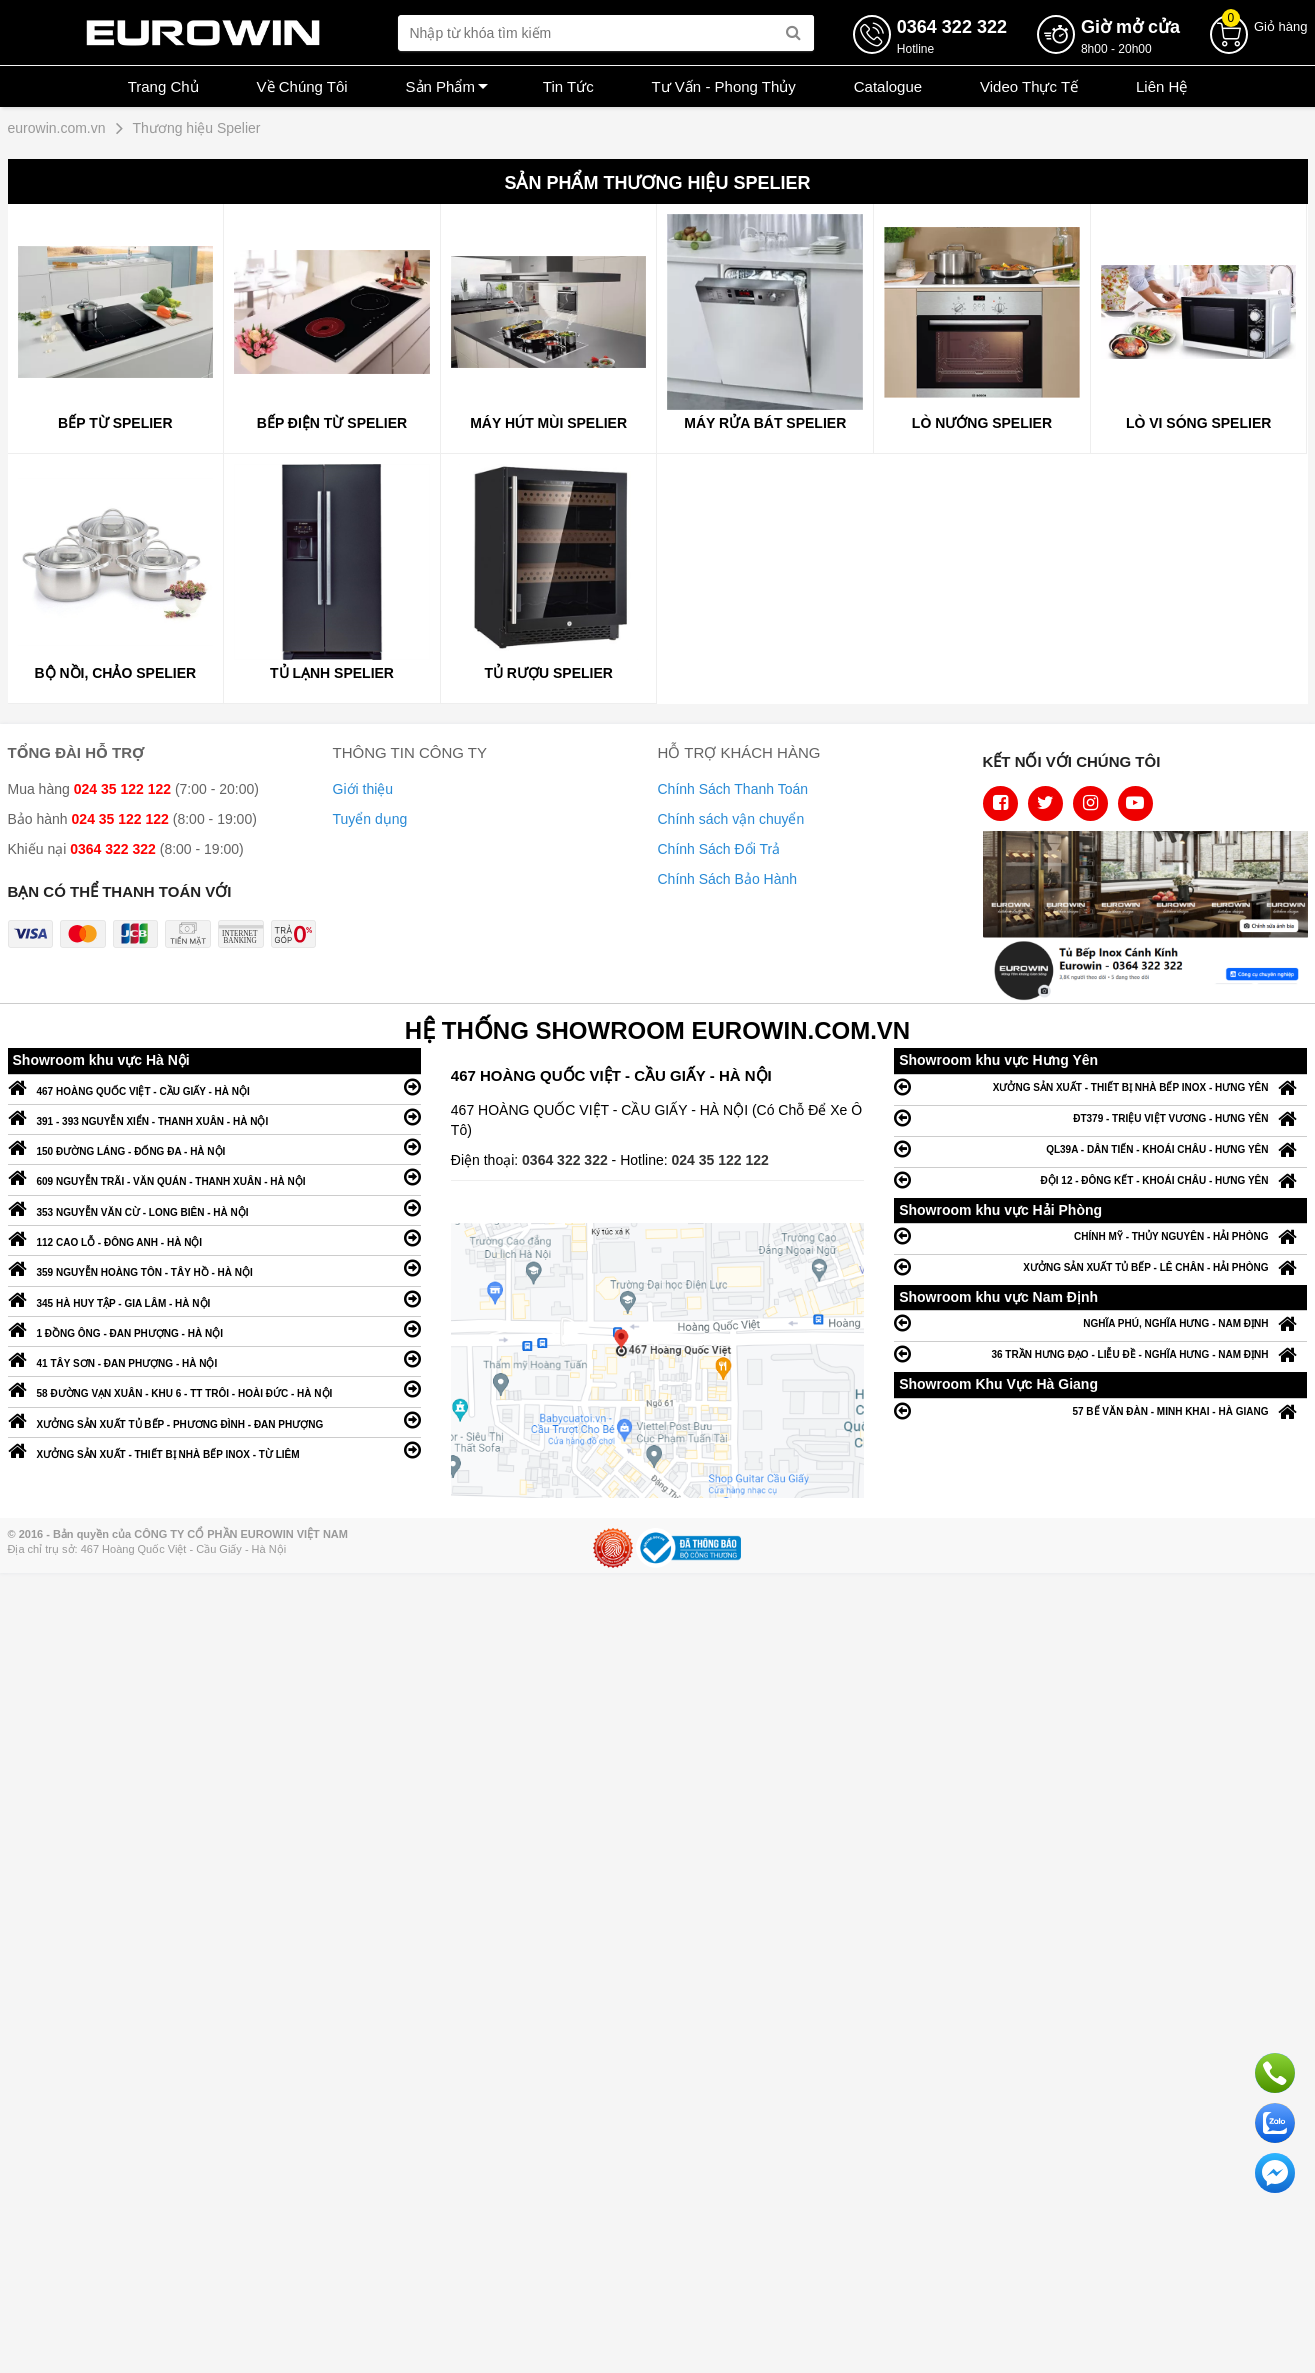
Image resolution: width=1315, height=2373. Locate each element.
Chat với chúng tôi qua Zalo (1275, 2123)
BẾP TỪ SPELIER (115, 423)
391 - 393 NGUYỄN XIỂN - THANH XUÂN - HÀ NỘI (214, 1116)
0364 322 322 (567, 1160)
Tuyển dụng (370, 819)
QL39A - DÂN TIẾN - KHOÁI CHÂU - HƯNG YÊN (1100, 1148)
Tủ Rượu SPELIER (548, 673)
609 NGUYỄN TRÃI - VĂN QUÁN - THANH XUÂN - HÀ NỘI (214, 1176)
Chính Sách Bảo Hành (728, 879)
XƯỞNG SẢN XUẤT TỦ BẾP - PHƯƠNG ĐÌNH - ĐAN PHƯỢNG (214, 1419)
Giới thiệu (363, 789)
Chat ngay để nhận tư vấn (1275, 2173)
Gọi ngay (1275, 2073)
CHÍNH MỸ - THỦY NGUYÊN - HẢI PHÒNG (1100, 1235)
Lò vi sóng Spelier (1198, 423)
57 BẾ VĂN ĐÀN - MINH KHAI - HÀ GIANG (1100, 1410)
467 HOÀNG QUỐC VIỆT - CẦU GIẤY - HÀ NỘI (214, 1086)
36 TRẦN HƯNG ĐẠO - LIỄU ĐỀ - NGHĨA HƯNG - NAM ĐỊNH (1100, 1353)
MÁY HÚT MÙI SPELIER (548, 423)
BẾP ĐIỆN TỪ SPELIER (332, 423)
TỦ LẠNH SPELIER (332, 673)
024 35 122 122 (720, 1160)
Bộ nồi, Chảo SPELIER (115, 673)
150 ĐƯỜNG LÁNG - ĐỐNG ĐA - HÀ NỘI (214, 1146)
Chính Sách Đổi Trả (719, 849)
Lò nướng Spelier (982, 423)
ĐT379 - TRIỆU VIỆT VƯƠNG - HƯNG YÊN (1100, 1117)
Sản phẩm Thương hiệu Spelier (657, 183)
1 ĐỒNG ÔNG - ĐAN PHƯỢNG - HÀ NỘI (214, 1328)
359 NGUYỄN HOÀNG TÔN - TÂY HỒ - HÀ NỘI (214, 1267)
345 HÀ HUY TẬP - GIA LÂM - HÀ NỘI (214, 1298)
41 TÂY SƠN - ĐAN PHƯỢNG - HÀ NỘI (214, 1358)
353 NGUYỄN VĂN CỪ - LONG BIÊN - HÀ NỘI (214, 1207)
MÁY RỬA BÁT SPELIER (765, 423)
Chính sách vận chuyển (731, 819)
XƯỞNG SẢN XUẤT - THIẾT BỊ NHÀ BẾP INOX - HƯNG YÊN (1100, 1086)
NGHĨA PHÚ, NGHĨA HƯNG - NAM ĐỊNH (1100, 1322)
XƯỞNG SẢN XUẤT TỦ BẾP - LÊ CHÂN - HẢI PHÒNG (1100, 1266)
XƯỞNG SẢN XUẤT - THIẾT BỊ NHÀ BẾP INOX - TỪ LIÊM (214, 1449)
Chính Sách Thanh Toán (733, 789)
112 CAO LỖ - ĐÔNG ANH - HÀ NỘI (214, 1237)
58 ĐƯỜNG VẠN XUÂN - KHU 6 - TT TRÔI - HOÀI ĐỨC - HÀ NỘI (214, 1388)
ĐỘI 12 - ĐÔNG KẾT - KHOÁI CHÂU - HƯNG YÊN (1100, 1179)
